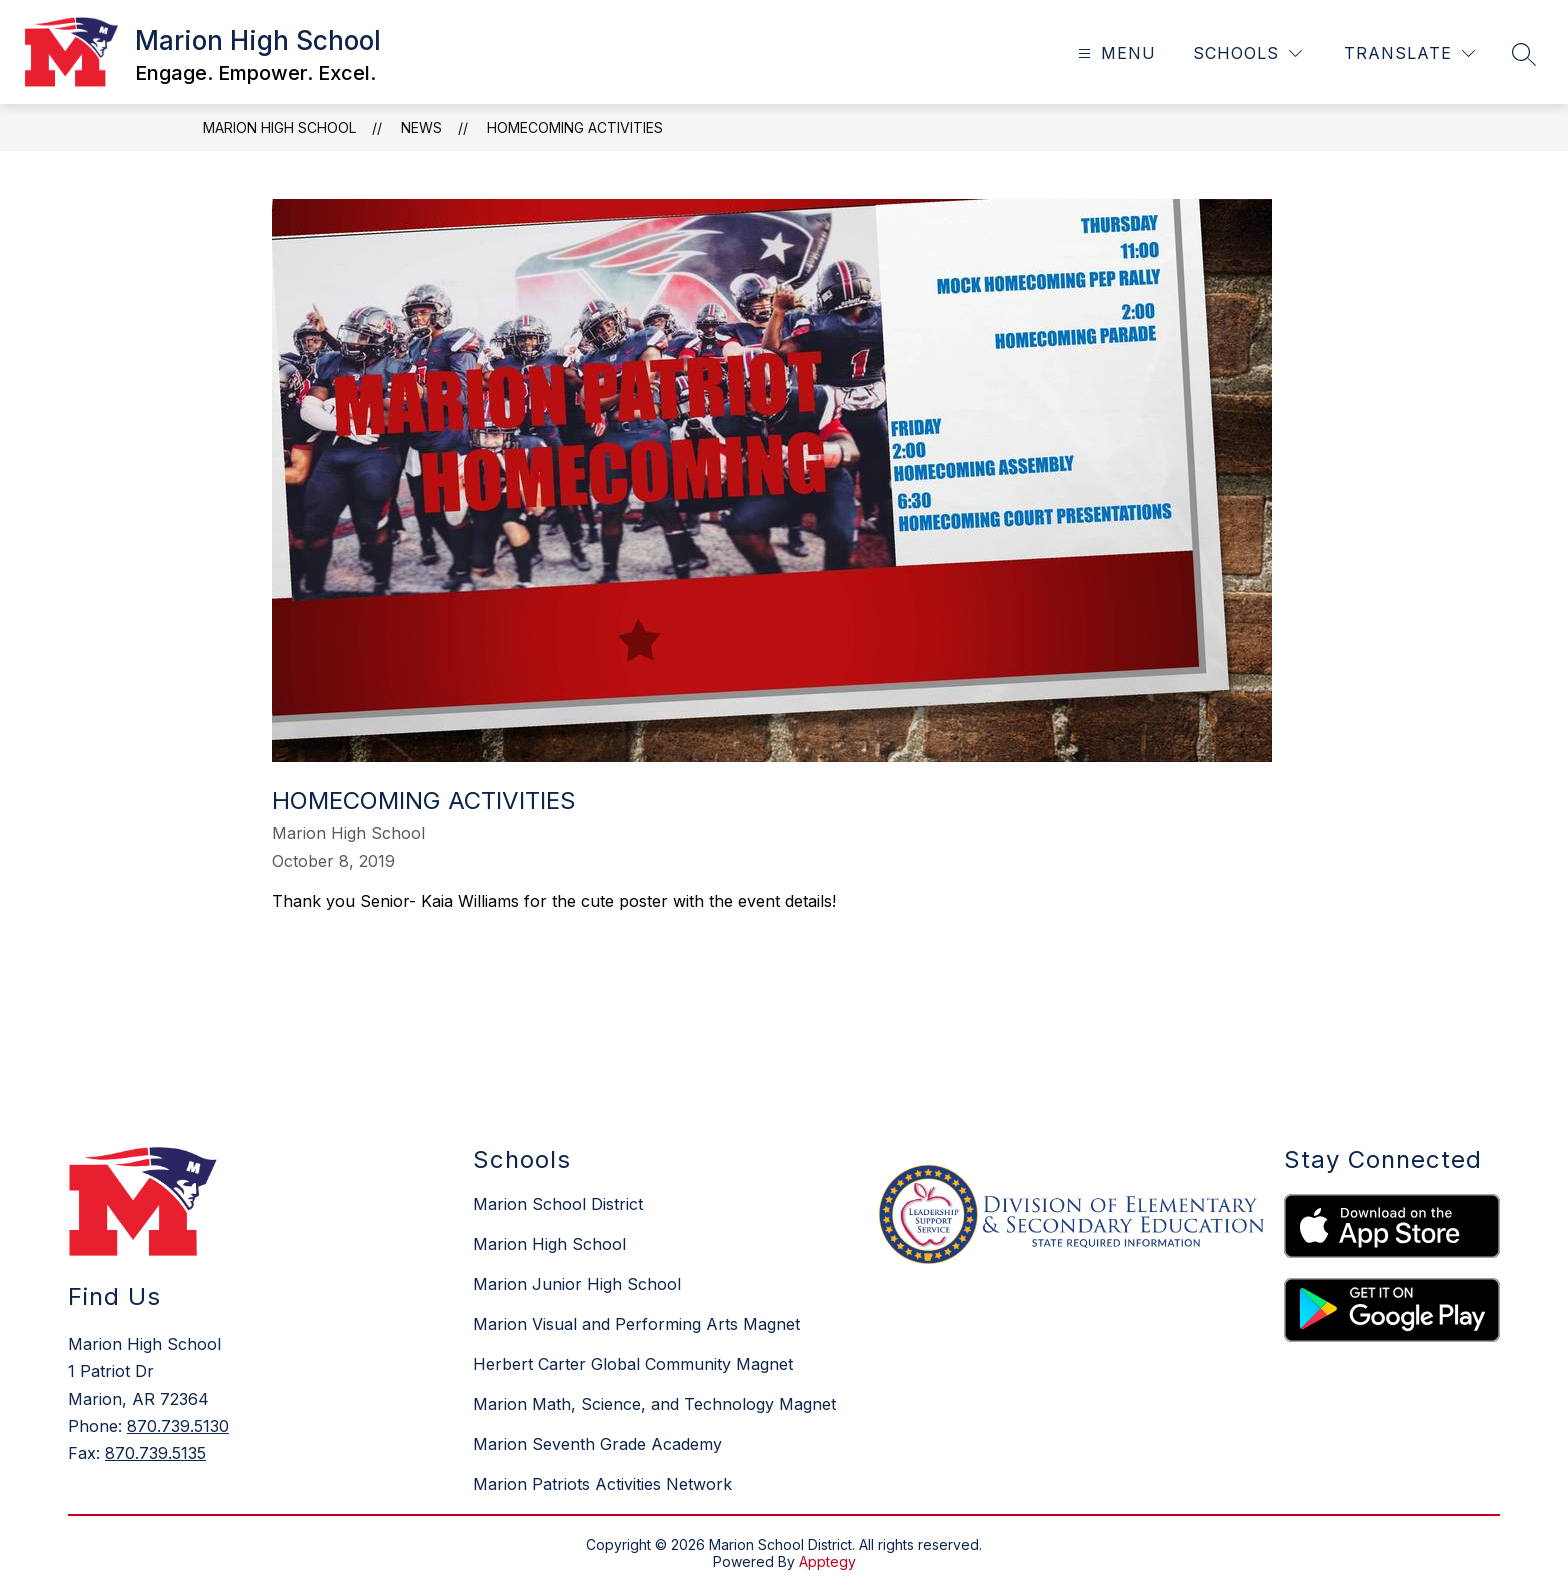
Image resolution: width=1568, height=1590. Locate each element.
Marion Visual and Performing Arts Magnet (636, 1324)
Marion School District (558, 1204)
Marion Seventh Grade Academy (597, 1444)
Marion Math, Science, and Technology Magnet (654, 1404)
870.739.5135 (155, 1453)
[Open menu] (1114, 53)
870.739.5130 (178, 1426)
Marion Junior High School (577, 1284)
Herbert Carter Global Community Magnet (633, 1364)
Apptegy (827, 1561)
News (421, 127)
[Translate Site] (1409, 53)
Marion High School (279, 127)
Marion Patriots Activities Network (602, 1484)
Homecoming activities (575, 127)
